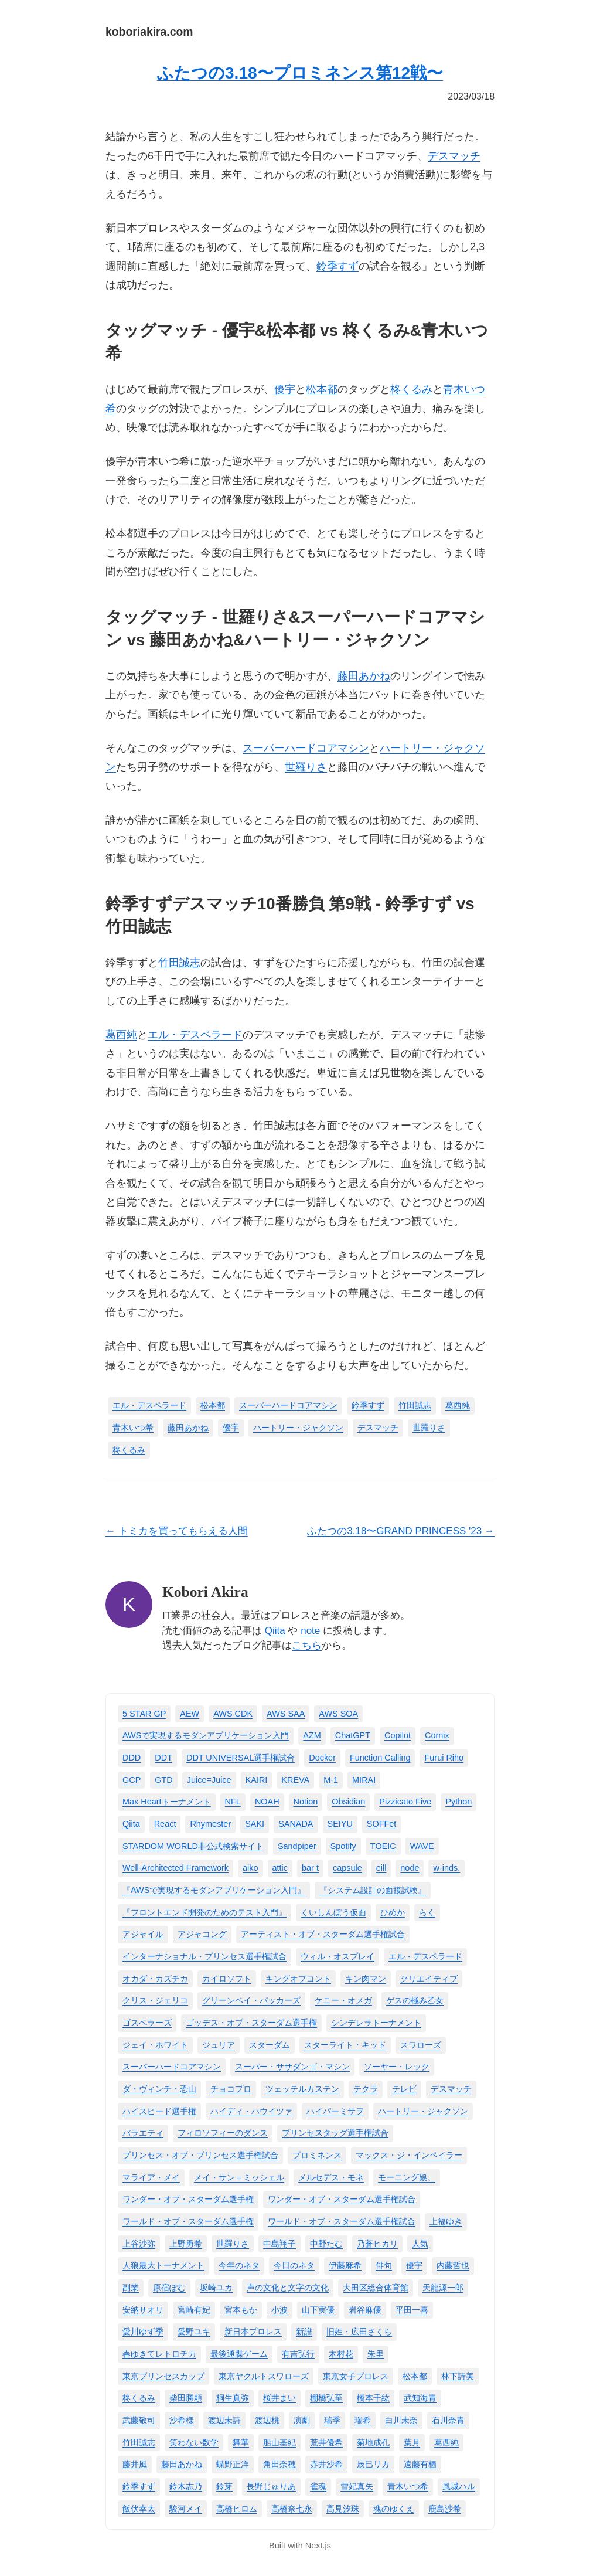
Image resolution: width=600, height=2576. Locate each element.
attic (280, 1867)
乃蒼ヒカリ (377, 2243)
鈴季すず (337, 266)
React (165, 1824)
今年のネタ (239, 2265)
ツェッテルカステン (302, 2089)
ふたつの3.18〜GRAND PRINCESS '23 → (401, 1531)
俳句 (384, 2265)
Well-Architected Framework (175, 1867)
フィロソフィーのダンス (223, 2132)
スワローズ (420, 2045)
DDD (131, 1757)
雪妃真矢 (356, 2486)
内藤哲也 (453, 2265)
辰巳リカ (373, 2464)
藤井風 (134, 2464)
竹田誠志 (179, 962)
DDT (163, 1757)
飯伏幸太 (138, 2508)
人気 (420, 2243)
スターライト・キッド (345, 2045)
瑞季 (332, 2420)
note (310, 1630)
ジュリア (218, 2045)
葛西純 (121, 1035)
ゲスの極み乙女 (415, 2000)
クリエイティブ (429, 1978)
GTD (163, 1780)
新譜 (304, 2331)
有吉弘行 (298, 2353)
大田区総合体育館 (375, 2287)
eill (381, 1867)
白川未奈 (401, 2420)
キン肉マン (365, 1978)
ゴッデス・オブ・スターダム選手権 (251, 2022)
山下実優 (318, 2310)
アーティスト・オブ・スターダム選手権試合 (323, 1934)
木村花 (341, 2353)
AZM (312, 1735)
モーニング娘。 (406, 2177)
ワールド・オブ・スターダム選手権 (188, 2221)
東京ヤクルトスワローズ (264, 2376)
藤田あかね (364, 676)
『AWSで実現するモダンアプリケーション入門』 (213, 1890)
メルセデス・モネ (331, 2177)
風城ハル (458, 2486)
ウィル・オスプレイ (337, 1956)
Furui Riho (443, 1757)
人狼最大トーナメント (163, 2265)
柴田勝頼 (185, 2397)
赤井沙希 (326, 2464)
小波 (279, 2310)
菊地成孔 (373, 2442)
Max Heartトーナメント (166, 1801)
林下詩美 (457, 2376)
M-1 (330, 1780)
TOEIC (383, 1846)
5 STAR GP (144, 1713)
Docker (322, 1757)
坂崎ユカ (216, 2287)
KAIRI (257, 1780)
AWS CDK (233, 1713)
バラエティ (142, 2132)
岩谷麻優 (365, 2310)
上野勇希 (185, 2243)
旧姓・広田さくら (359, 2331)
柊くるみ (411, 389)
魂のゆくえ (393, 2508)
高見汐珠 (342, 2508)
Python (458, 1801)
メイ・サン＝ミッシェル (239, 2177)
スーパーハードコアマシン (306, 748)
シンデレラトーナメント (376, 2022)
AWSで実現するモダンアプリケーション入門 (205, 1735)
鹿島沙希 (444, 2508)
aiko (250, 1867)
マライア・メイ (151, 2177)
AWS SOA (338, 1713)
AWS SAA (286, 1713)
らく (427, 1912)
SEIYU (340, 1824)
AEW (189, 1713)
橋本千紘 (373, 2397)
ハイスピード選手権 (159, 2111)
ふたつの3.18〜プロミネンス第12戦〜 (300, 72)
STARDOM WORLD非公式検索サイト (193, 1846)
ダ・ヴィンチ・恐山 (159, 2089)
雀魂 (318, 2486)
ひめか (392, 1912)
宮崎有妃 (194, 2310)
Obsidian (348, 1801)
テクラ (365, 2089)
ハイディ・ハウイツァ (251, 2111)
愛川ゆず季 (142, 2331)
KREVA (295, 1780)
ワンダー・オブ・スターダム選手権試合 (341, 2199)
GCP (131, 1780)
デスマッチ (454, 156)
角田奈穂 (279, 2464)
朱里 (375, 2353)
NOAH (267, 1801)
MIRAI (364, 1780)
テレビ (404, 2089)
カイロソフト (226, 1978)
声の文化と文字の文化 (288, 2287)
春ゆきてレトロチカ (159, 2353)
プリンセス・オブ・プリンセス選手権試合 (200, 2155)
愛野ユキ (194, 2331)
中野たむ (326, 2243)
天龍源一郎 (442, 2287)
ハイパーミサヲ (335, 2111)
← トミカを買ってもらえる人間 (176, 1531)
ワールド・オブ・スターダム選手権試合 (341, 2221)
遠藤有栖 (420, 2464)
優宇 (284, 389)
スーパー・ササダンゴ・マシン (292, 2066)
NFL (233, 1801)
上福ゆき (445, 2221)
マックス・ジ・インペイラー (409, 2155)
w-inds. (446, 1867)
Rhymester (210, 1824)
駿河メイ (185, 2508)
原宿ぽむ (169, 2287)
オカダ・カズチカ (155, 1978)
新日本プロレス (253, 2331)
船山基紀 (279, 2442)
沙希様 (181, 2420)
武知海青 (420, 2397)
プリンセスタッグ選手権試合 (335, 2132)
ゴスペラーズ (147, 2022)
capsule (347, 1867)
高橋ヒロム (236, 2508)
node (409, 1867)
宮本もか (240, 2310)
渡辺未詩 (224, 2420)
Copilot (397, 1735)
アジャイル (142, 1934)
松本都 (322, 389)
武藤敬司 (138, 2420)
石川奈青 (448, 2420)
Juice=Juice (209, 1780)
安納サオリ (142, 2310)
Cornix (437, 1735)
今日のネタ (294, 2265)
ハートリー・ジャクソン (298, 1427)
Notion (306, 1801)
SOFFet (382, 1824)
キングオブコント (298, 1978)
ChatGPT (352, 1735)
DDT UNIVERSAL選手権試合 (240, 1757)
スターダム (269, 2045)
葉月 (412, 2442)
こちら (307, 1645)
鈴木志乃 (185, 2486)
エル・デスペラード (195, 1035)
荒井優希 (326, 2442)
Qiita (275, 1630)
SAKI (254, 1824)
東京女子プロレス (355, 2376)
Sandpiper (297, 1846)
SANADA (295, 1824)
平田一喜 (412, 2310)
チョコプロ (230, 2089)
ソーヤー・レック (396, 2066)
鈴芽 (224, 2486)
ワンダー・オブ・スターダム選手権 (188, 2199)
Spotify (343, 1846)
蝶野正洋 (232, 2464)
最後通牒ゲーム (239, 2353)
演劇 (302, 2420)
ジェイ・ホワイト (155, 2045)
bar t (310, 1867)
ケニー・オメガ (343, 2000)
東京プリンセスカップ (163, 2376)
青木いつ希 (133, 1427)
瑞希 (362, 2420)
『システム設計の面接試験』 (372, 1890)
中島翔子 (279, 2243)
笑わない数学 (194, 2442)
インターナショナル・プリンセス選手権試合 (204, 1956)
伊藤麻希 (345, 2265)
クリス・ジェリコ (155, 2000)
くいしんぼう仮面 (333, 1912)
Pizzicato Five (405, 1801)
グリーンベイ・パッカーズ (251, 2000)
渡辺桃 (267, 2420)
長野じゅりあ (271, 2486)
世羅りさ (306, 767)
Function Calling (380, 1757)
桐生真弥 (232, 2397)
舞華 (241, 2442)
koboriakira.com (149, 31)
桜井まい (279, 2397)
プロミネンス (317, 2155)
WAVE (422, 1846)
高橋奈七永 (291, 2508)
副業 (130, 2287)
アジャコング (202, 1934)
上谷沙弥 (138, 2243)
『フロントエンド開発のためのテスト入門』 (204, 1912)
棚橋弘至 (326, 2397)
